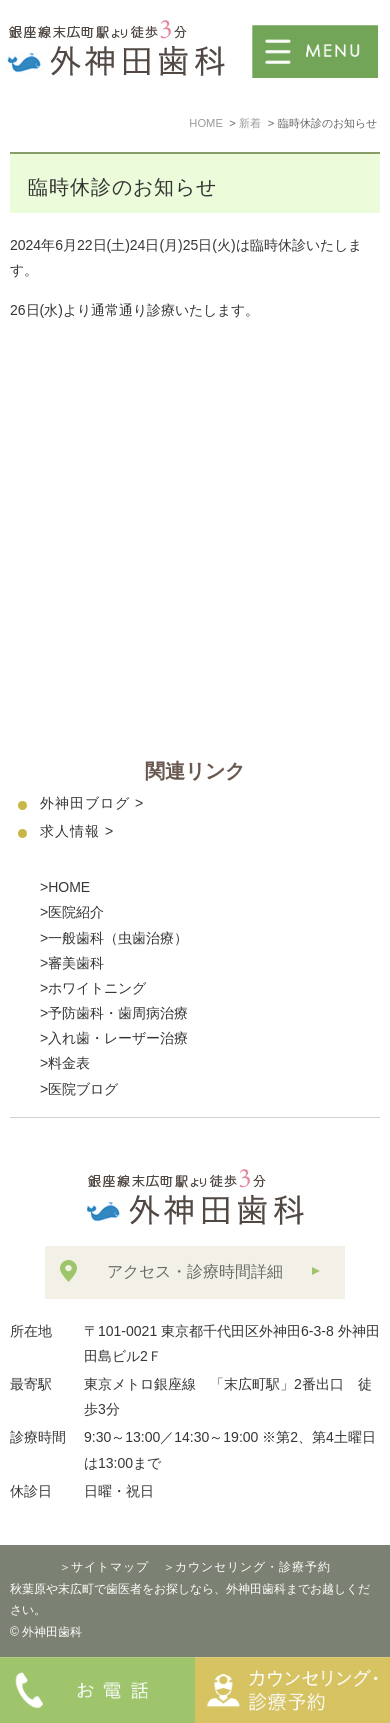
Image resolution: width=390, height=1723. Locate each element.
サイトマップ (110, 1567)
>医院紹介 (72, 912)
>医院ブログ (79, 1089)
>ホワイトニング (93, 988)
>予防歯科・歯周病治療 (114, 1013)
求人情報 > (77, 831)
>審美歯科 (72, 963)
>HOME (65, 887)
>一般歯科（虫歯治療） (114, 938)
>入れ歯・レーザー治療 (114, 1038)
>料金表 (65, 1063)
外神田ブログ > (92, 803)
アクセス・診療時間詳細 (195, 1271)
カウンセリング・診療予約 (253, 1567)
